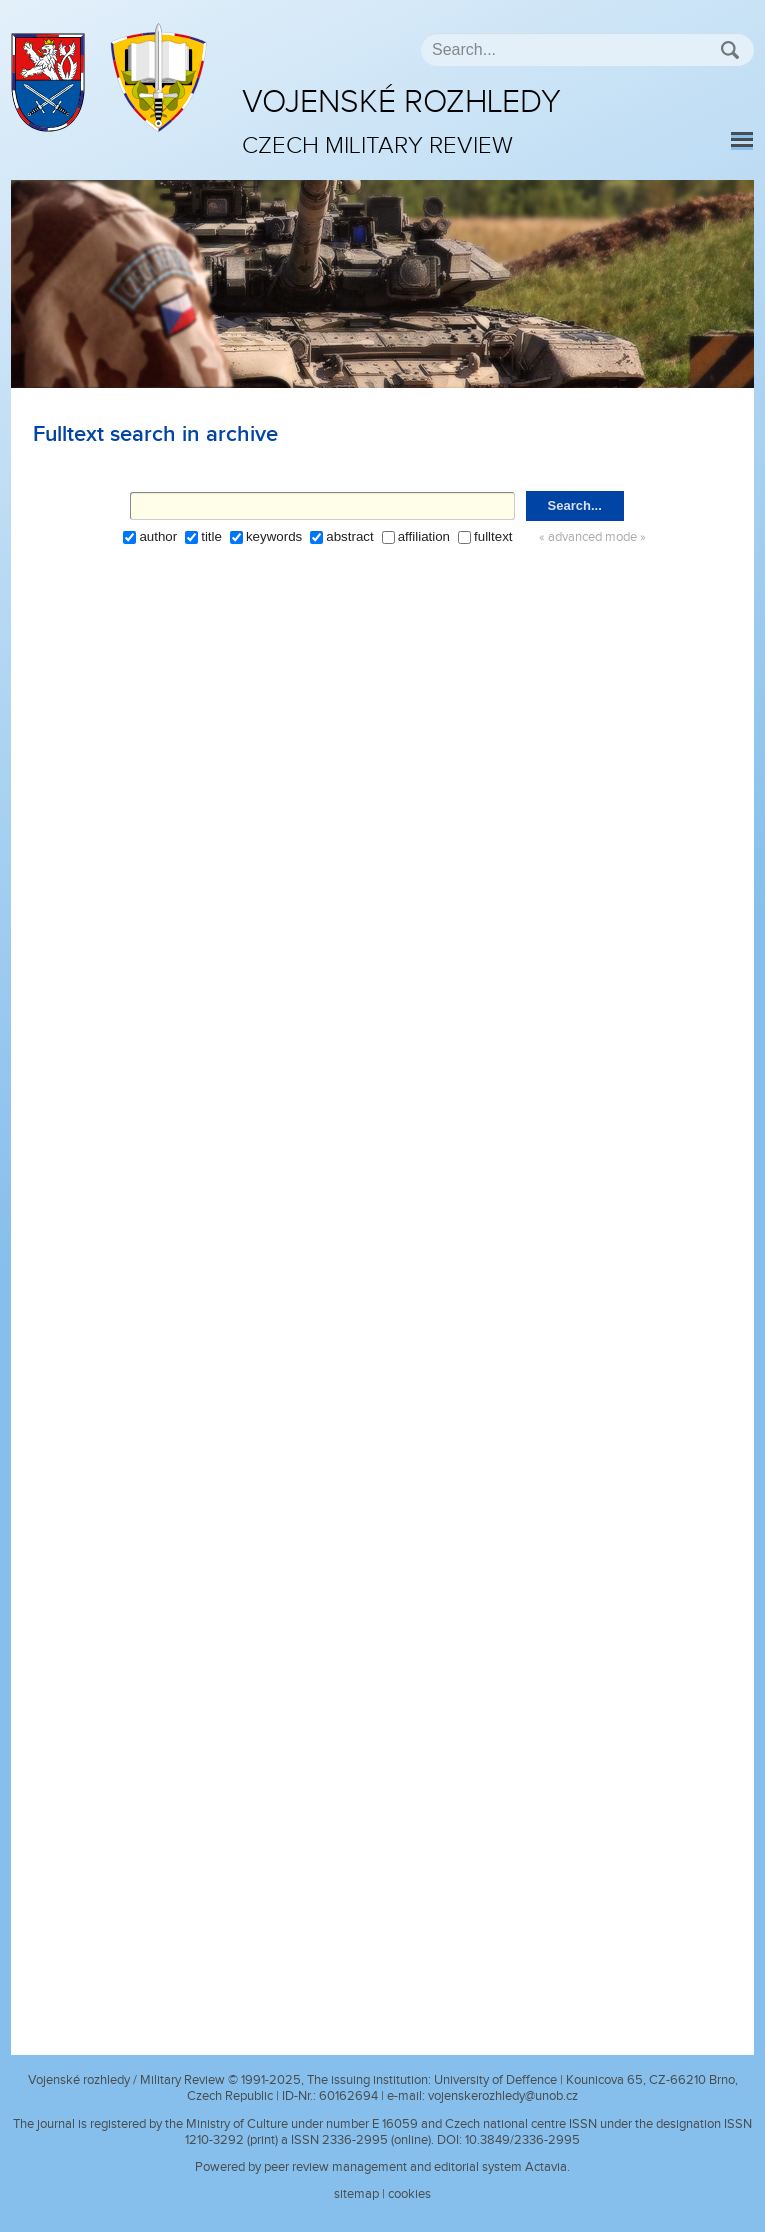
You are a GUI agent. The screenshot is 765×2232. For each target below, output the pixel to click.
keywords (274, 536)
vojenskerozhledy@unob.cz (503, 2096)
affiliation (424, 536)
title (211, 536)
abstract (349, 536)
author (158, 536)
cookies (409, 2194)
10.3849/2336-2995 (522, 2140)
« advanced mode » (592, 537)
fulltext (493, 536)
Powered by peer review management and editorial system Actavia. (382, 2167)
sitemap (356, 2194)
